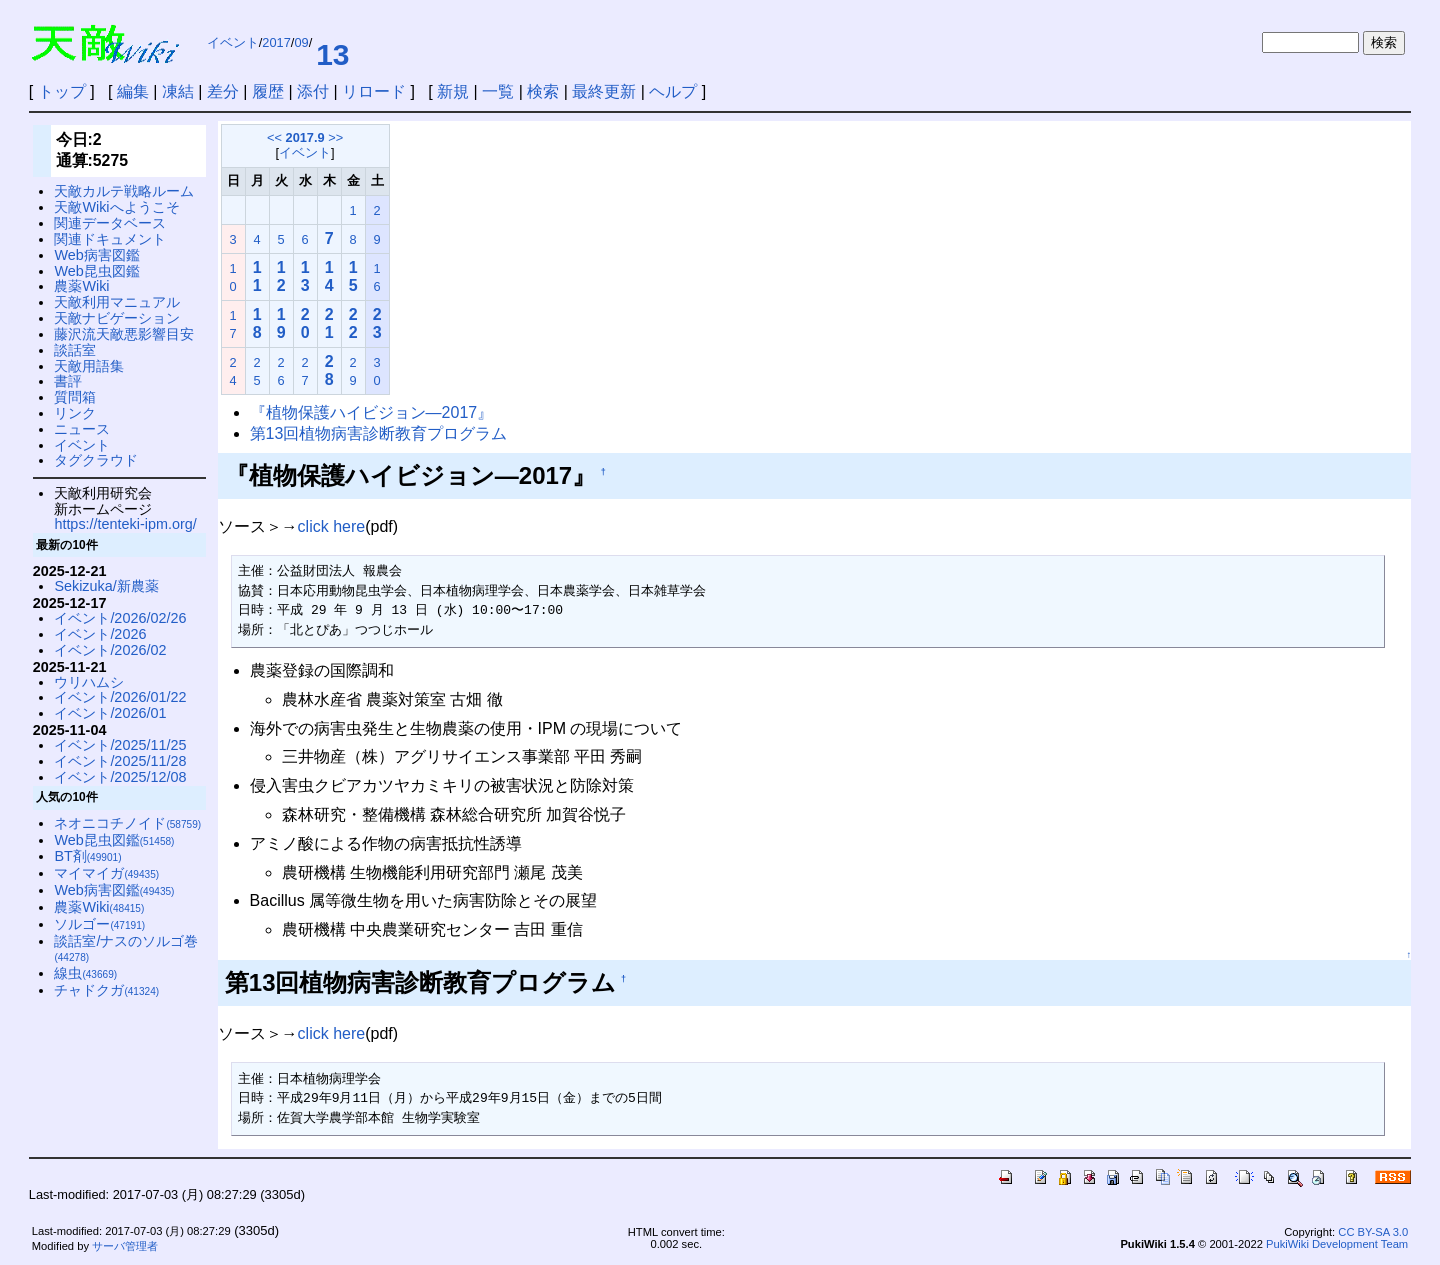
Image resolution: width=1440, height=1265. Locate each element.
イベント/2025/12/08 (120, 777)
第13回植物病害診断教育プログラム (379, 433)
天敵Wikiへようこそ (116, 207)
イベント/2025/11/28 (120, 761)
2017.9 (305, 137)
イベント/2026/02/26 (120, 618)
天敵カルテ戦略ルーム (124, 191)
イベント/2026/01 (110, 713)
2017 (276, 42)
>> (335, 137)
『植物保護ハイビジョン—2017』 (372, 412)
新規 (453, 91)
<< (274, 137)
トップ (62, 91)
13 (332, 54)
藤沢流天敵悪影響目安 (124, 334)
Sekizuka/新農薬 (106, 586)
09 (301, 42)
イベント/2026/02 (110, 650)
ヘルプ (673, 91)
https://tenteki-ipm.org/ (125, 524)
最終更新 (604, 91)
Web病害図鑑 (96, 255)
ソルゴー (99, 924)
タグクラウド (96, 460)
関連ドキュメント (110, 239)
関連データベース (110, 223)
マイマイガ (106, 873)
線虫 (85, 973)
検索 (543, 91)
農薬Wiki (81, 286)
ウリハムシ (89, 682)
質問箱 (75, 397)
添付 (313, 91)
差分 (223, 91)
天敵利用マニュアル (117, 302)
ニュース (82, 429)
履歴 (268, 91)
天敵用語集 (89, 366)
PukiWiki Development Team (1337, 1244)
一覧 (498, 91)
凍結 (178, 91)
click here (332, 526)
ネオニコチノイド (127, 823)
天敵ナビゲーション (117, 318)
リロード (374, 91)
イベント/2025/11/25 (120, 745)
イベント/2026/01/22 (120, 697)
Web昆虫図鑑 (96, 271)
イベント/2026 (100, 634)
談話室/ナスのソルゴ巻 (126, 948)
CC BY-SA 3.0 (1373, 1232)
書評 (68, 381)
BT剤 (87, 856)
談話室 (75, 350)
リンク (75, 413)
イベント (233, 42)
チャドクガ (106, 990)
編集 (133, 91)
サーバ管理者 (125, 1246)
